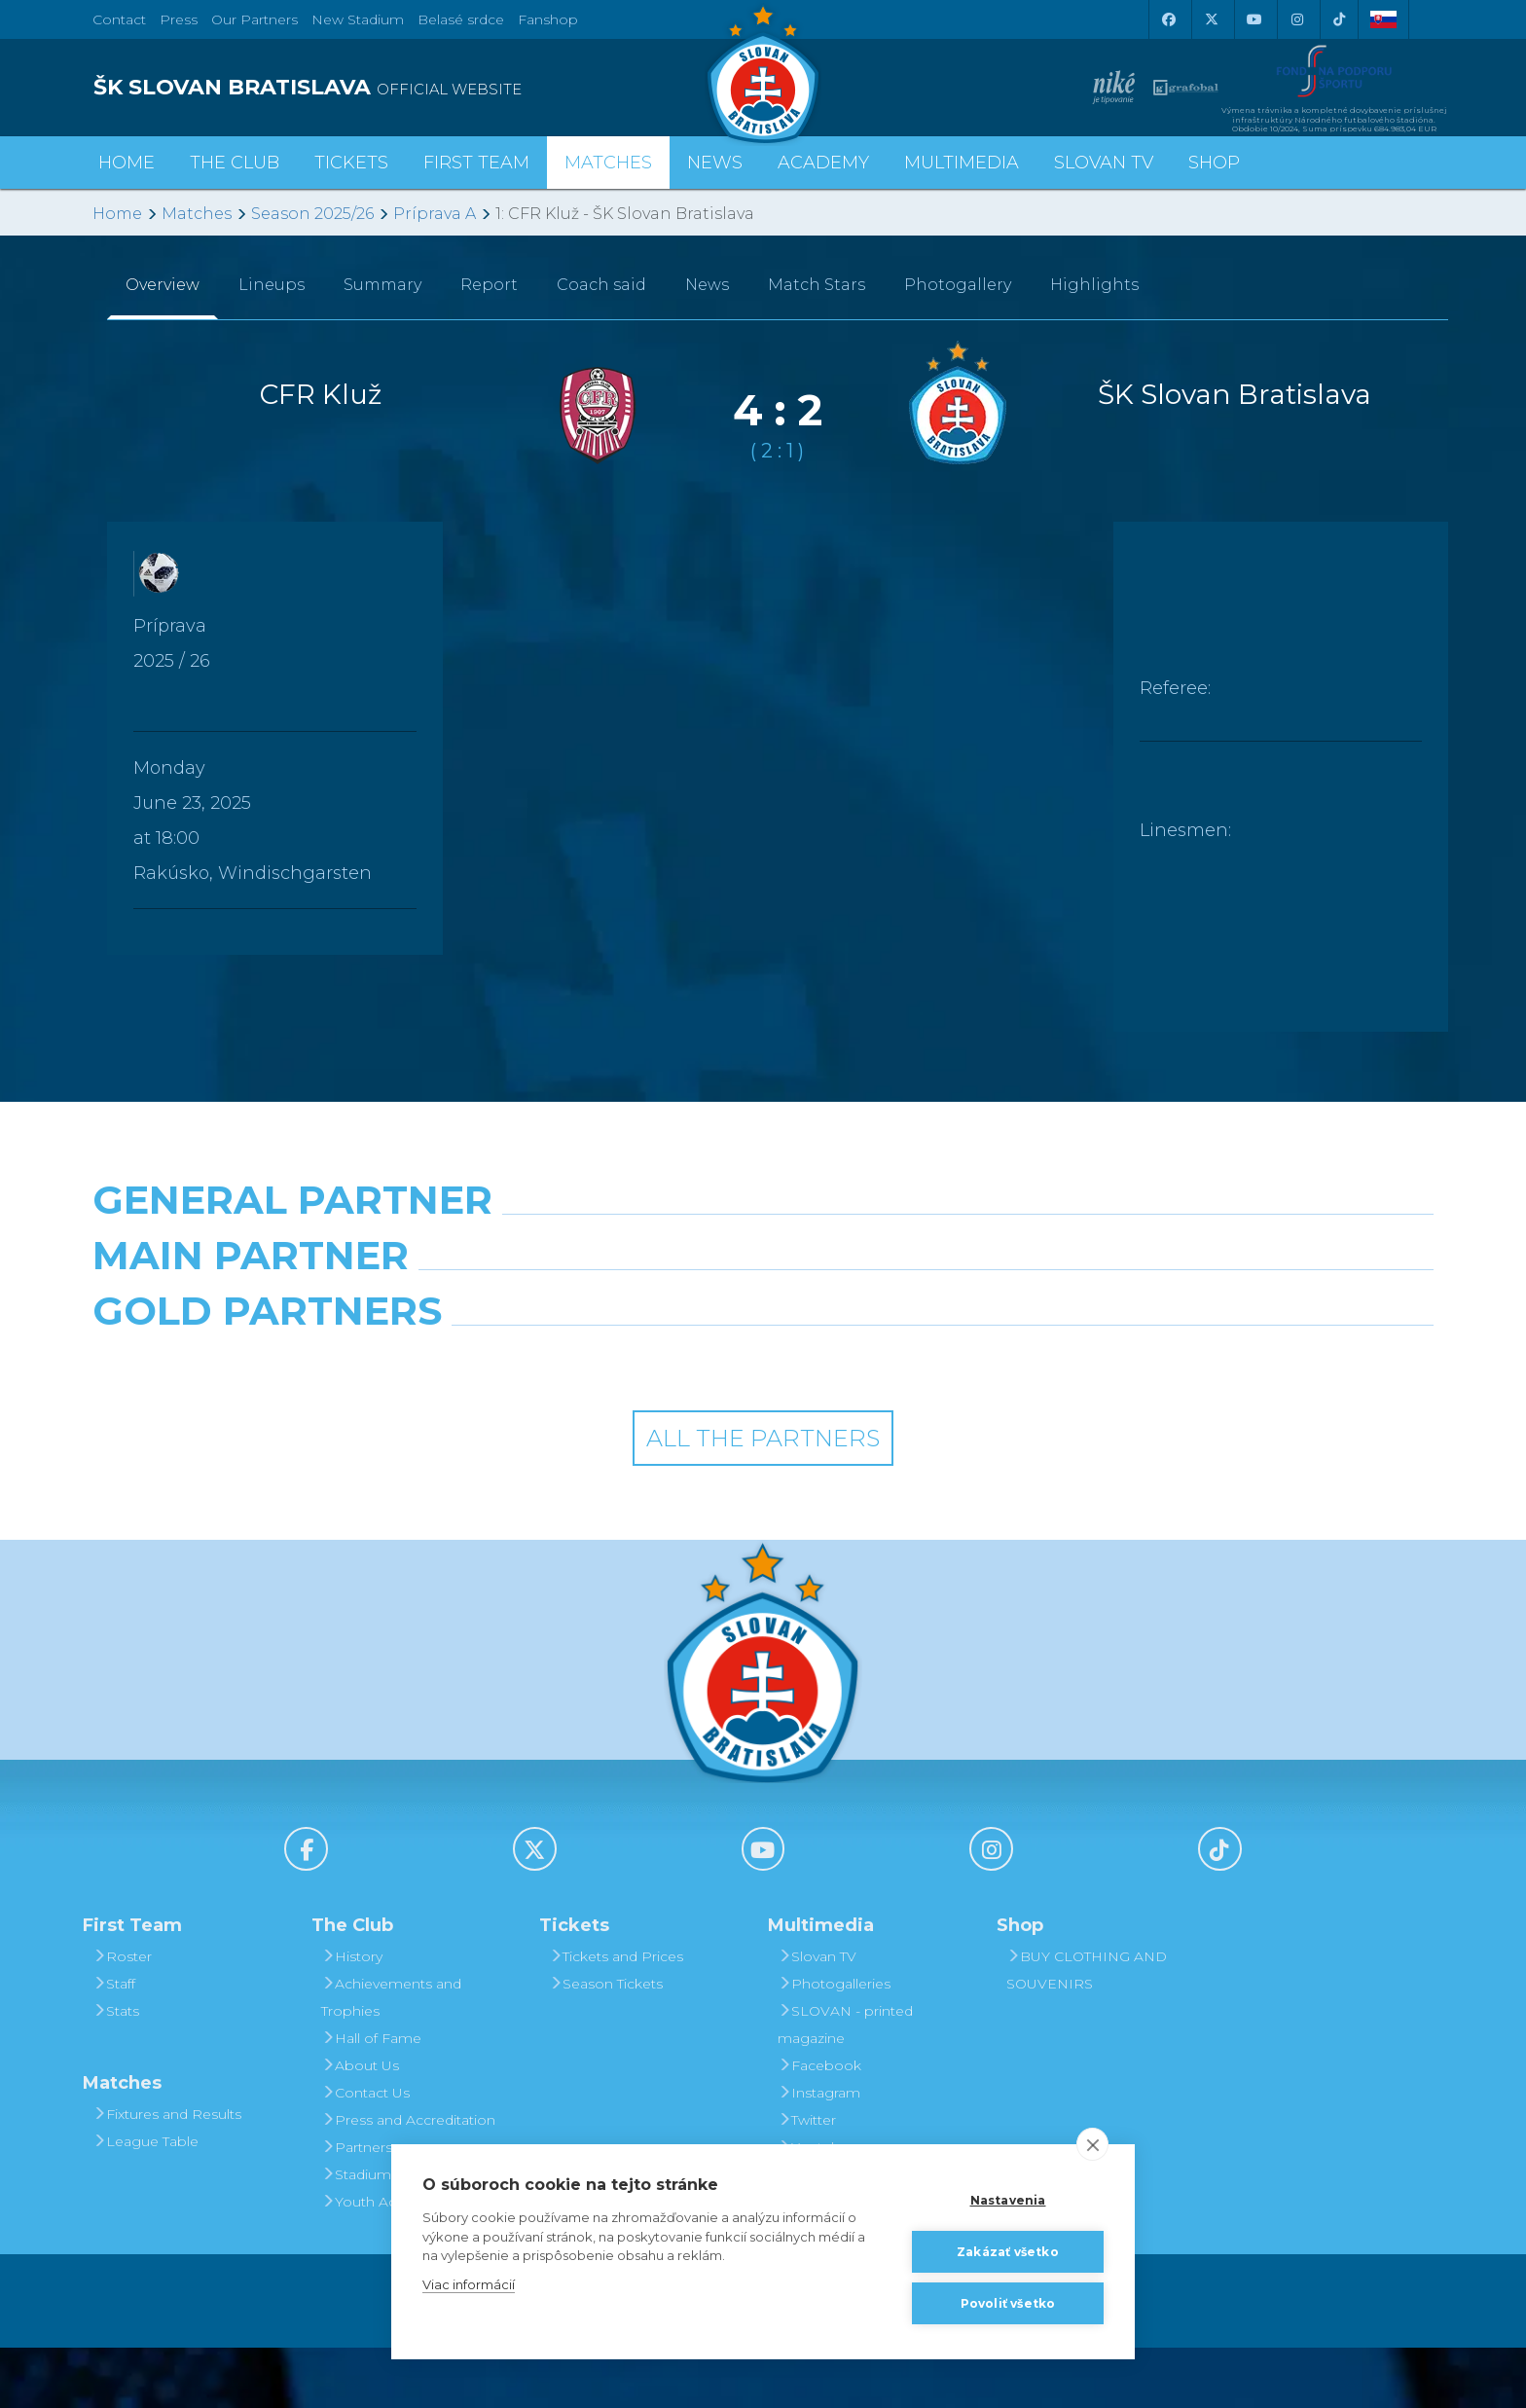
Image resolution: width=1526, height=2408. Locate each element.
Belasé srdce (461, 19)
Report (489, 284)
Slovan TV (1103, 162)
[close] (1092, 2144)
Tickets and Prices (616, 2016)
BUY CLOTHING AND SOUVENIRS (1086, 2030)
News (715, 162)
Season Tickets (606, 2044)
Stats (115, 2071)
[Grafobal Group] (934, 1421)
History (351, 2016)
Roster (122, 2016)
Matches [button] (608, 162)
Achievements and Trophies (391, 2057)
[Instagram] (1296, 19)
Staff (113, 2044)
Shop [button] (1214, 162)
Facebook (819, 2125)
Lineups (271, 284)
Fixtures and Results (166, 2174)
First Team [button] (476, 162)
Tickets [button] (351, 162)
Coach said (601, 284)
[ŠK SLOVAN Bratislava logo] (763, 73)
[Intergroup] (591, 1421)
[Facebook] (1167, 19)
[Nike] (762, 1249)
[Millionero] (934, 1335)
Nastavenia (1008, 2200)
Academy (823, 162)
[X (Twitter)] (1210, 19)
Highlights (1094, 284)
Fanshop (548, 19)
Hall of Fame (371, 2098)
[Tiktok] (1339, 19)
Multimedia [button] (961, 162)
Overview (163, 284)
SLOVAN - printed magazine (845, 2084)
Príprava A (434, 213)
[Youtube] (1253, 19)
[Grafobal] (591, 1335)
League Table (145, 2201)
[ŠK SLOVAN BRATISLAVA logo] (420, 87)
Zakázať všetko (1008, 2251)
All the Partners (763, 1498)
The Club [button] (234, 162)
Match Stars (816, 284)
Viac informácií (468, 2284)
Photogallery (957, 284)
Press (179, 19)
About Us (360, 2125)
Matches (197, 213)
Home (117, 213)
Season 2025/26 (312, 213)
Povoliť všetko (1008, 2303)
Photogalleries (834, 2044)
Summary (382, 284)
